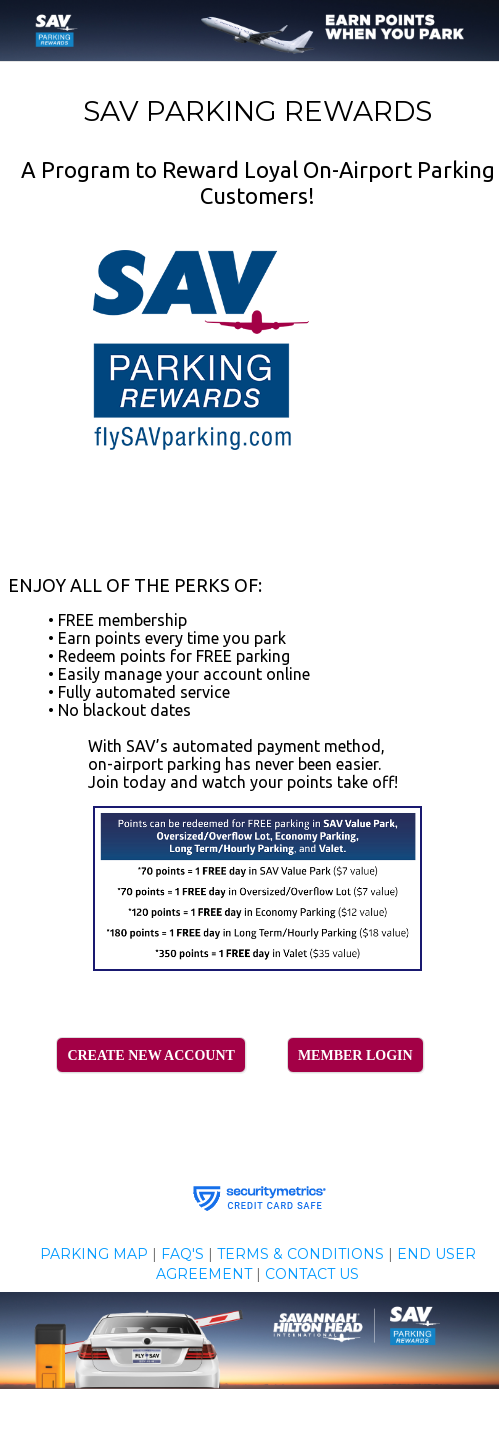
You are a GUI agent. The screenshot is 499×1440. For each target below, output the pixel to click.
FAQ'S (182, 1254)
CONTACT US (312, 1274)
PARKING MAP (94, 1254)
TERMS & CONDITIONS (300, 1254)
